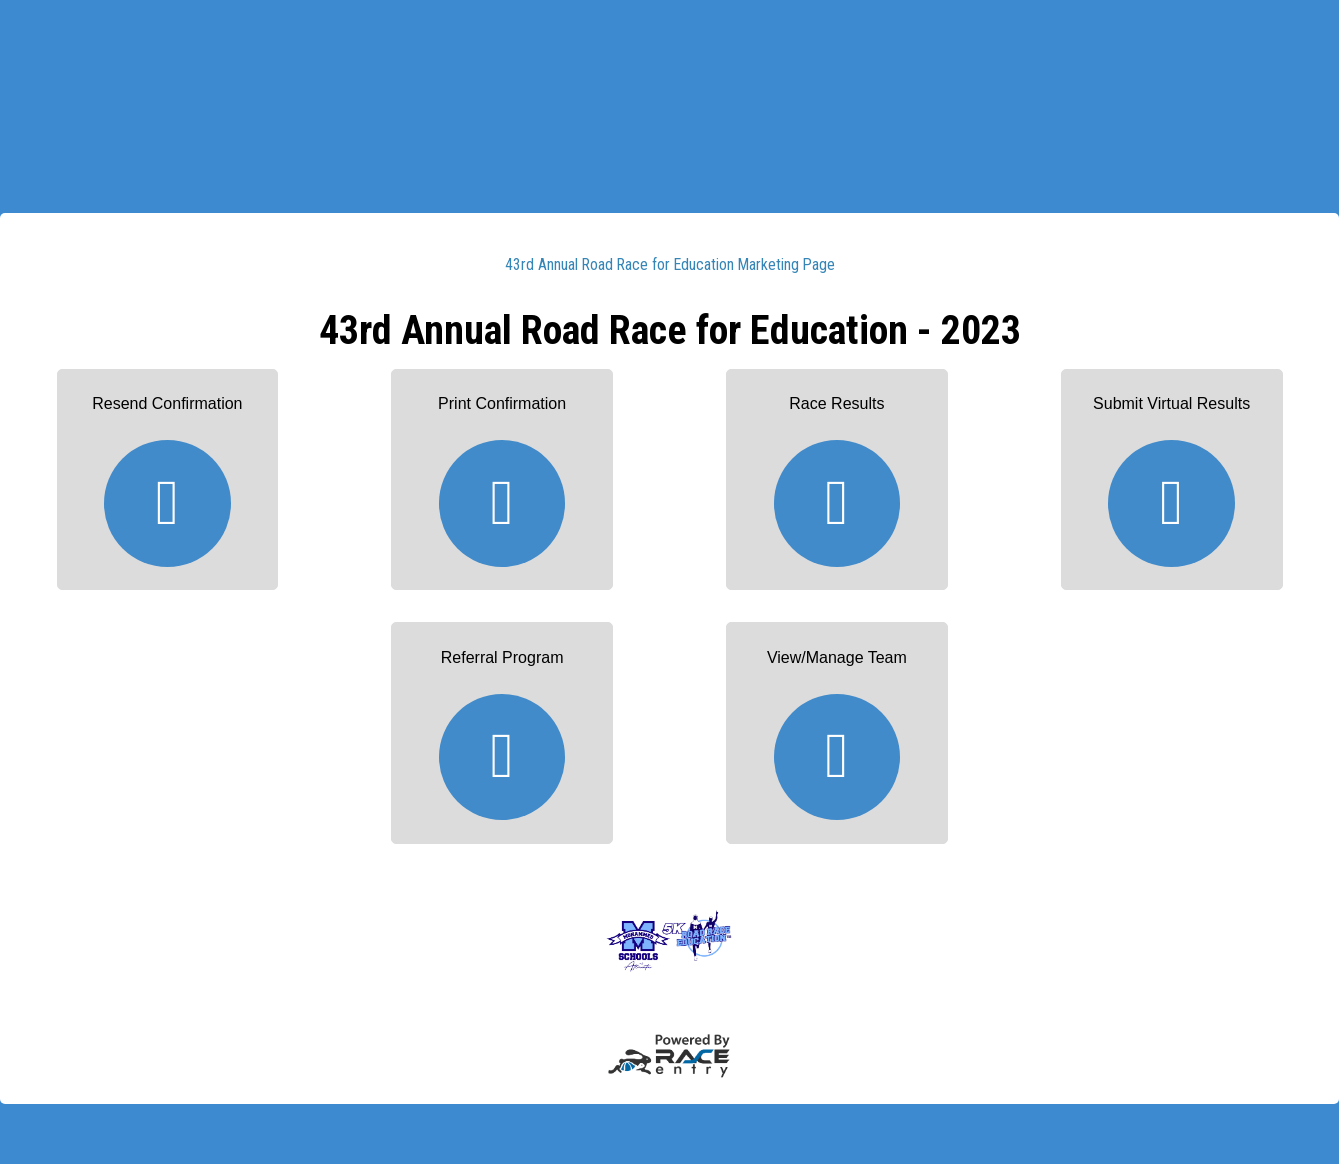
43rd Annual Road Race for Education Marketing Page (670, 264)
